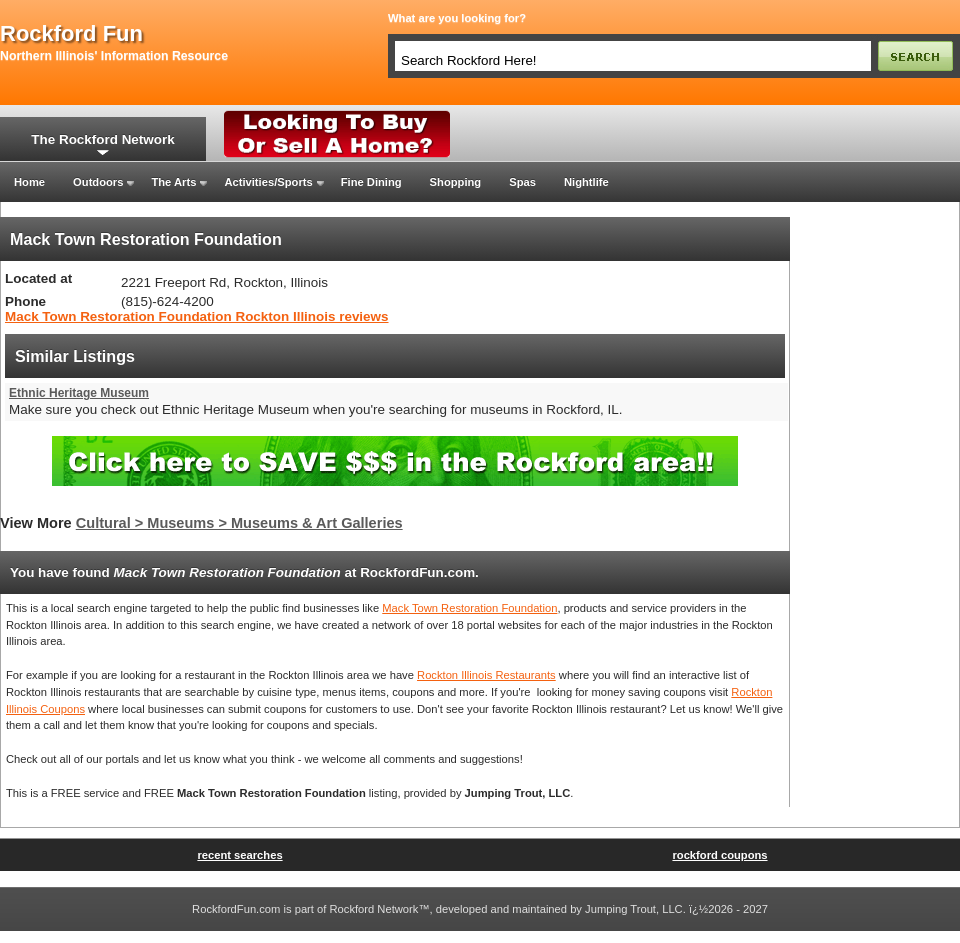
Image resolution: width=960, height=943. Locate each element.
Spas (522, 182)
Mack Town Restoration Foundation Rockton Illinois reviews (197, 316)
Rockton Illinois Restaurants (486, 675)
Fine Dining (371, 182)
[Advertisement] (875, 517)
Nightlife (586, 182)
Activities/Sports (268, 182)
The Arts (173, 182)
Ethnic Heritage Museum (79, 393)
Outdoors (98, 182)
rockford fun (71, 34)
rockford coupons (719, 855)
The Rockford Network (102, 139)
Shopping (456, 182)
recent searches (239, 855)
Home (29, 182)
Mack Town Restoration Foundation (469, 608)
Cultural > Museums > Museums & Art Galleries (239, 523)
